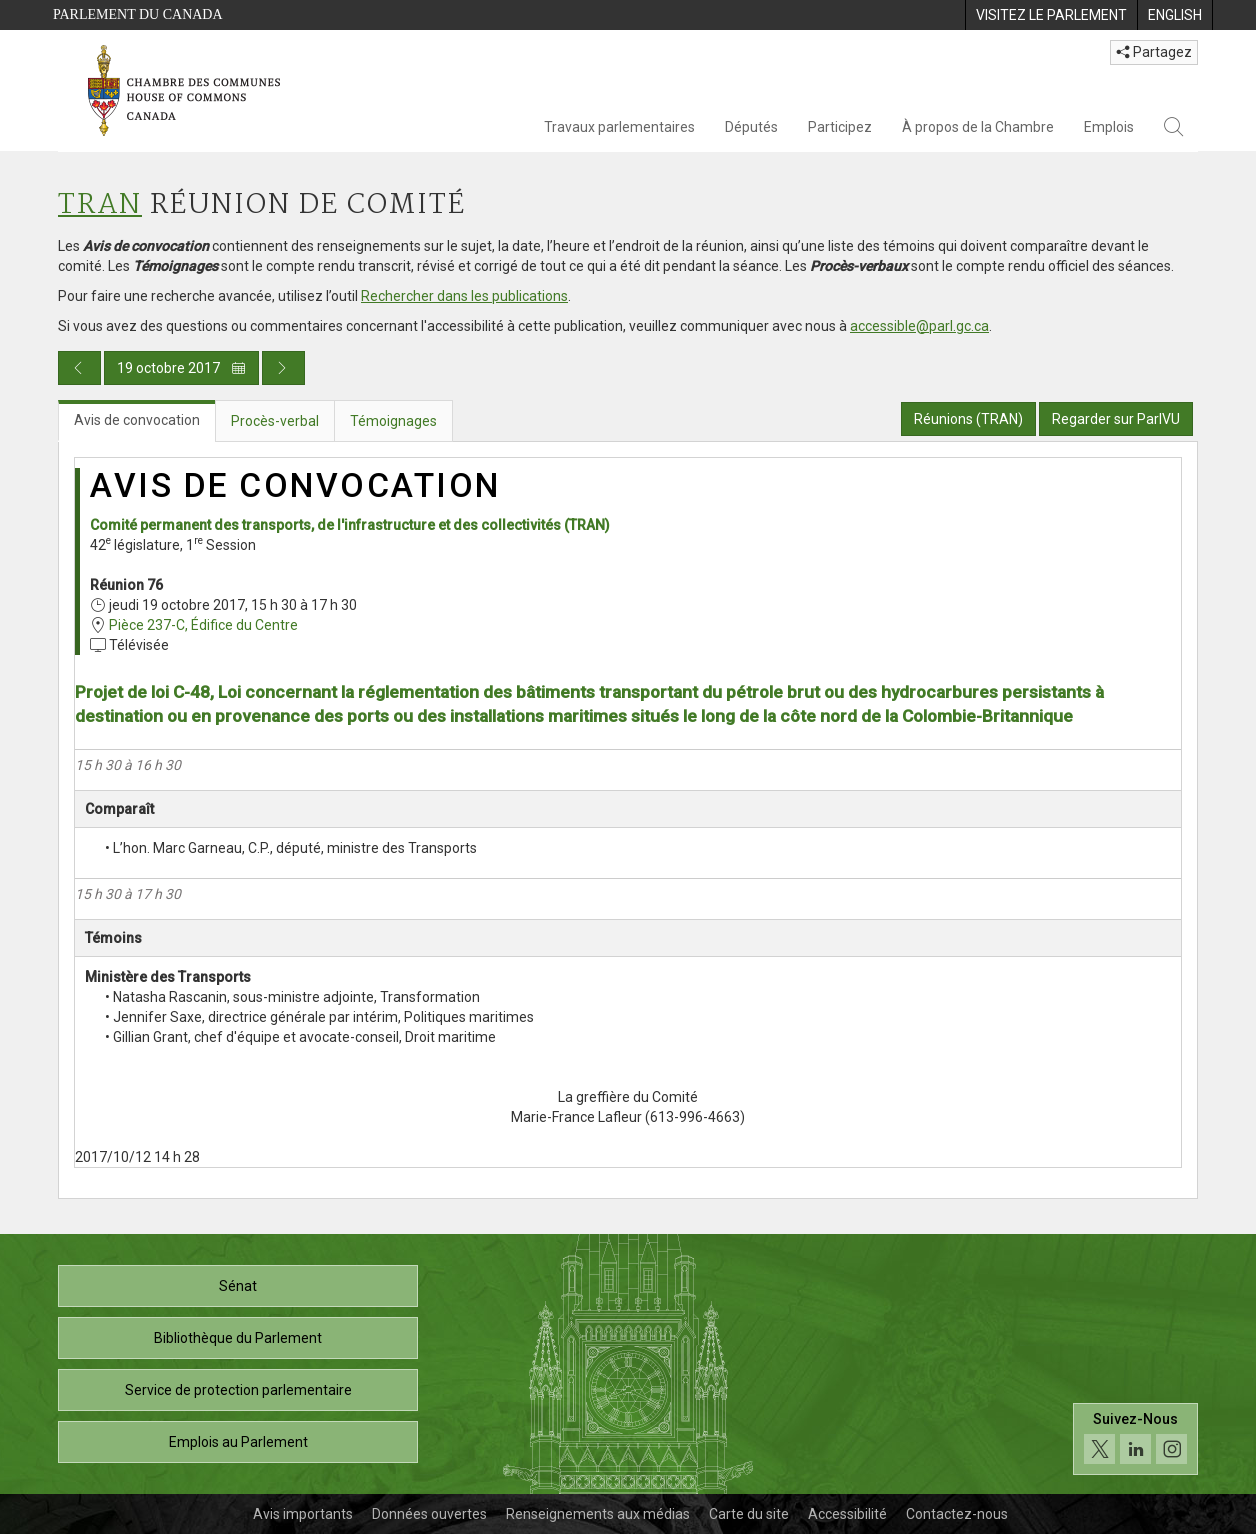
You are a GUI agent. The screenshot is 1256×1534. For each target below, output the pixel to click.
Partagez (1154, 52)
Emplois (1109, 127)
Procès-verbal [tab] (275, 421)
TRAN (100, 205)
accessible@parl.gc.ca (919, 326)
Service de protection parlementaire (238, 1390)
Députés (751, 127)
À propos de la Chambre (978, 127)
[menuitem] (1051, 15)
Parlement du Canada (138, 14)
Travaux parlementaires (619, 127)
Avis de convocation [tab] (137, 420)
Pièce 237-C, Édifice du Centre (203, 625)
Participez (840, 127)
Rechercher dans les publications (464, 296)
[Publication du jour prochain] (283, 368)
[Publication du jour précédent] (79, 368)
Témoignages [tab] (393, 421)
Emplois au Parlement (238, 1442)
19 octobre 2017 (181, 368)
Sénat (238, 1286)
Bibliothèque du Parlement (238, 1338)
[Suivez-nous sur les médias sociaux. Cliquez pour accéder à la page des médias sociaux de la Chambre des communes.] (1135, 1439)
